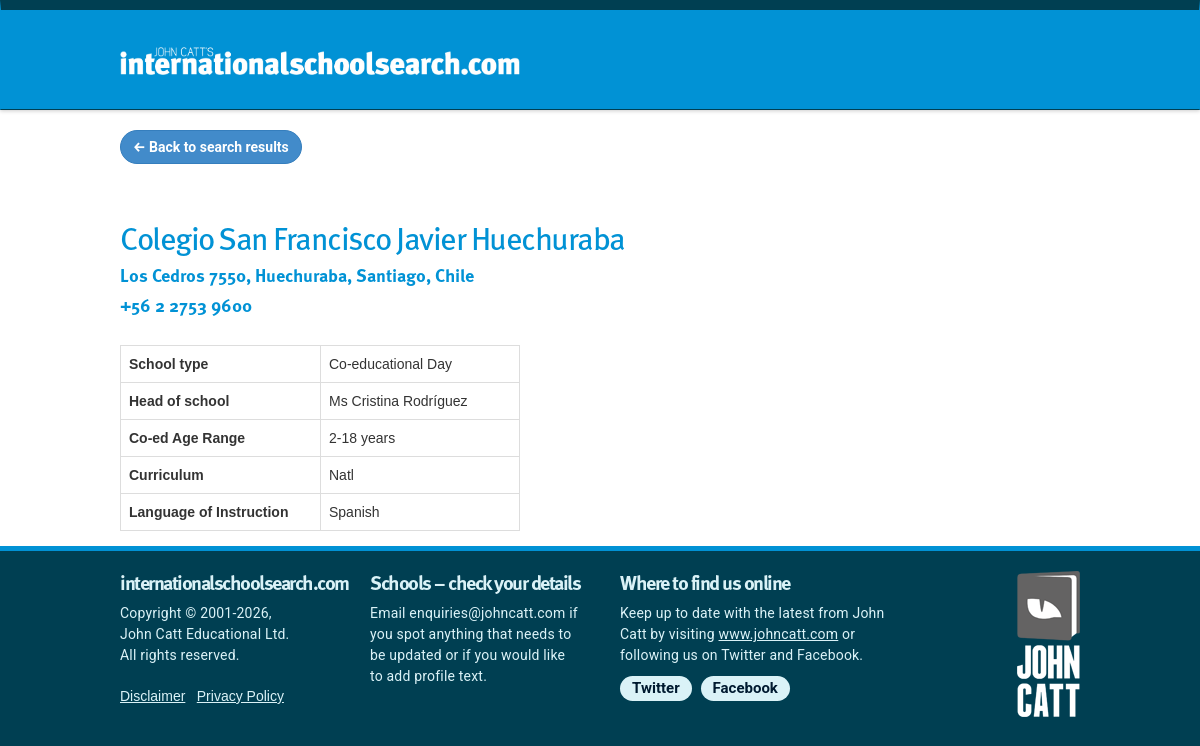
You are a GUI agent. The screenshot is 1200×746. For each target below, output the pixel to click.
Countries (948, 150)
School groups (669, 150)
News (1041, 150)
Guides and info (817, 150)
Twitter (656, 688)
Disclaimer (152, 696)
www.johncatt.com (779, 634)
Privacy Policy (240, 696)
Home (557, 150)
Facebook (745, 688)
